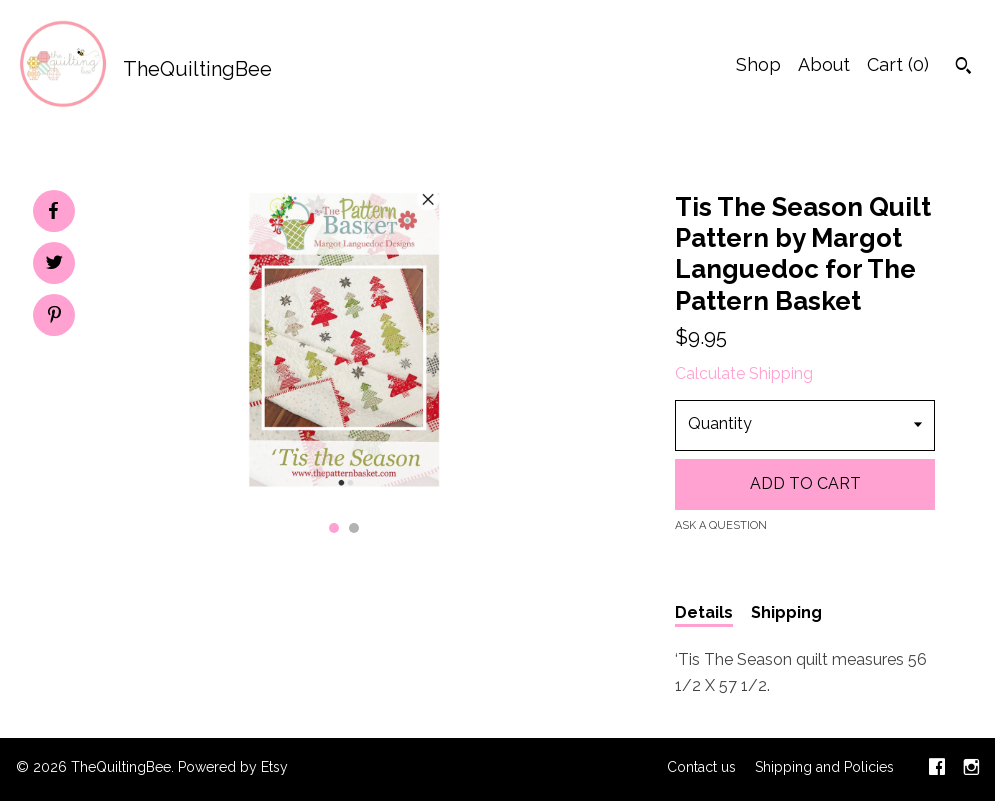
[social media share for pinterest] (54, 317)
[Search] (963, 68)
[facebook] (937, 769)
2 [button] (354, 528)
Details (704, 612)
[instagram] (971, 769)
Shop (758, 64)
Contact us (701, 767)
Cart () (898, 64)
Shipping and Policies (824, 767)
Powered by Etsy (233, 767)
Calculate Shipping (744, 373)
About (824, 64)
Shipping (786, 612)
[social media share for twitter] (54, 265)
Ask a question (721, 525)
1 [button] (334, 528)
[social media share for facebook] (53, 211)
